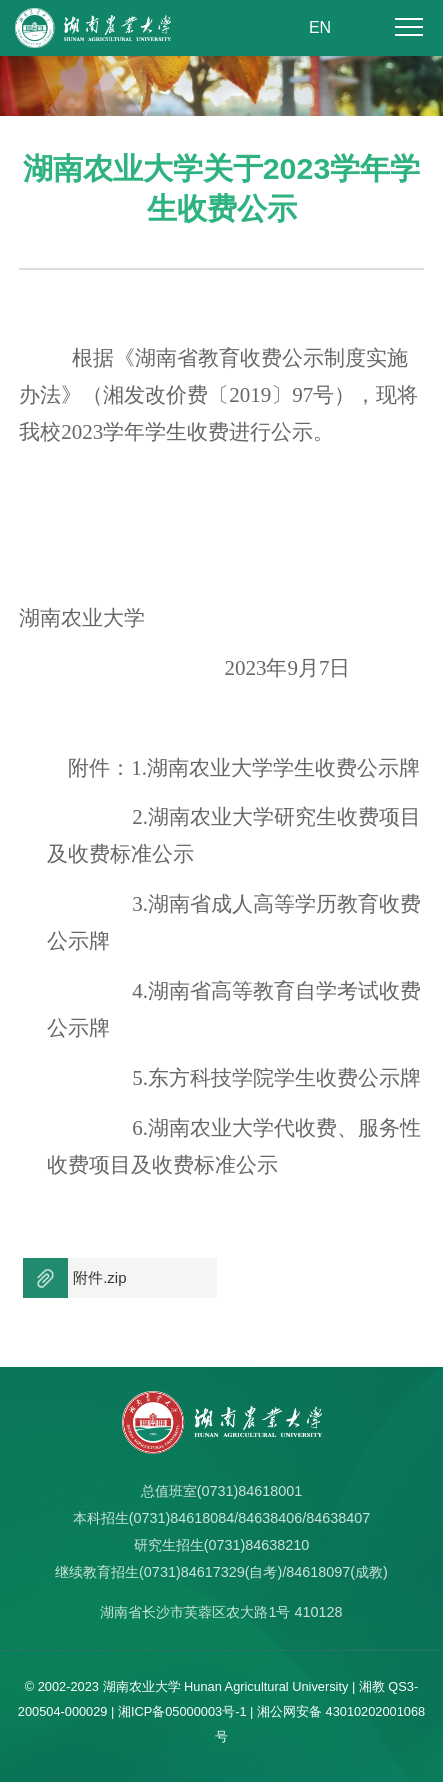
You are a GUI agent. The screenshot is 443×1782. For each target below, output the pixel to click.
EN (320, 27)
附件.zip (99, 1277)
